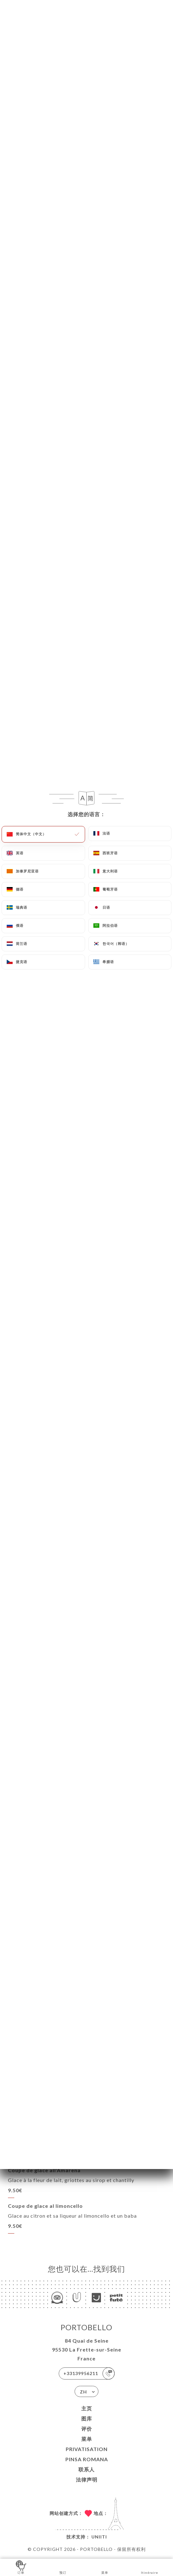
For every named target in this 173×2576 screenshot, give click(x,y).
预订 (63, 2566)
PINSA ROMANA (86, 2459)
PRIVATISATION (87, 2449)
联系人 (86, 2469)
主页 (86, 2408)
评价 (86, 2429)
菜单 (86, 2439)
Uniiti (99, 2536)
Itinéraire (149, 2566)
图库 (86, 2418)
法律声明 (86, 2479)
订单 (21, 2566)
